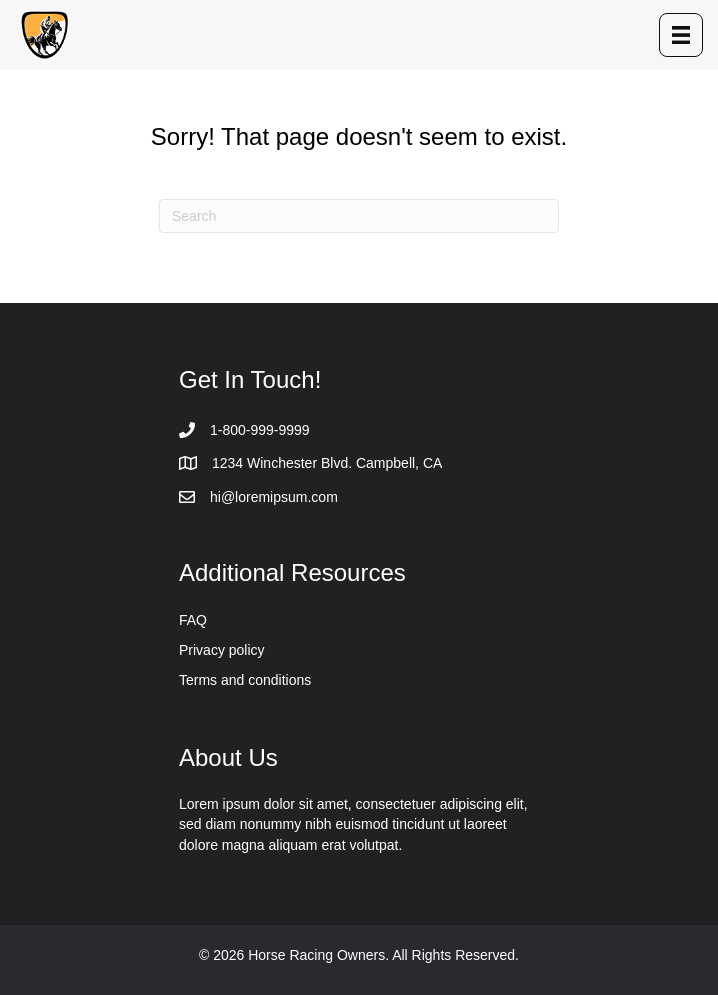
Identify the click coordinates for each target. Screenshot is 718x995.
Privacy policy (222, 650)
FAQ (193, 620)
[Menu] (681, 35)
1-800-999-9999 (260, 430)
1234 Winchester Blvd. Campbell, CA (327, 463)
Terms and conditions (245, 680)
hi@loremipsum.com (274, 497)
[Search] (359, 216)
